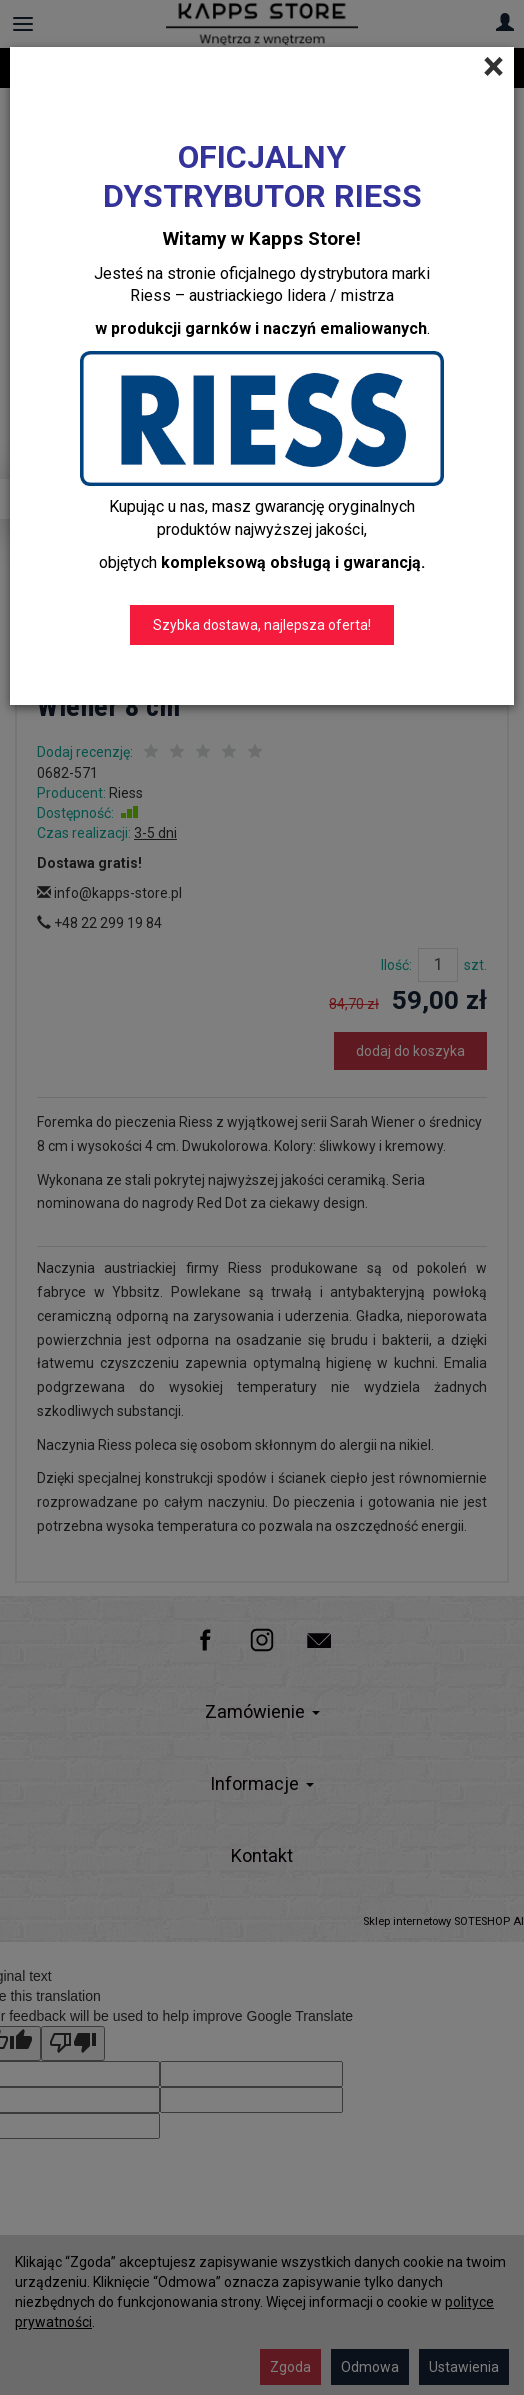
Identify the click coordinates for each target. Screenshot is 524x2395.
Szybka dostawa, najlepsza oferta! (262, 625)
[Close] (493, 67)
